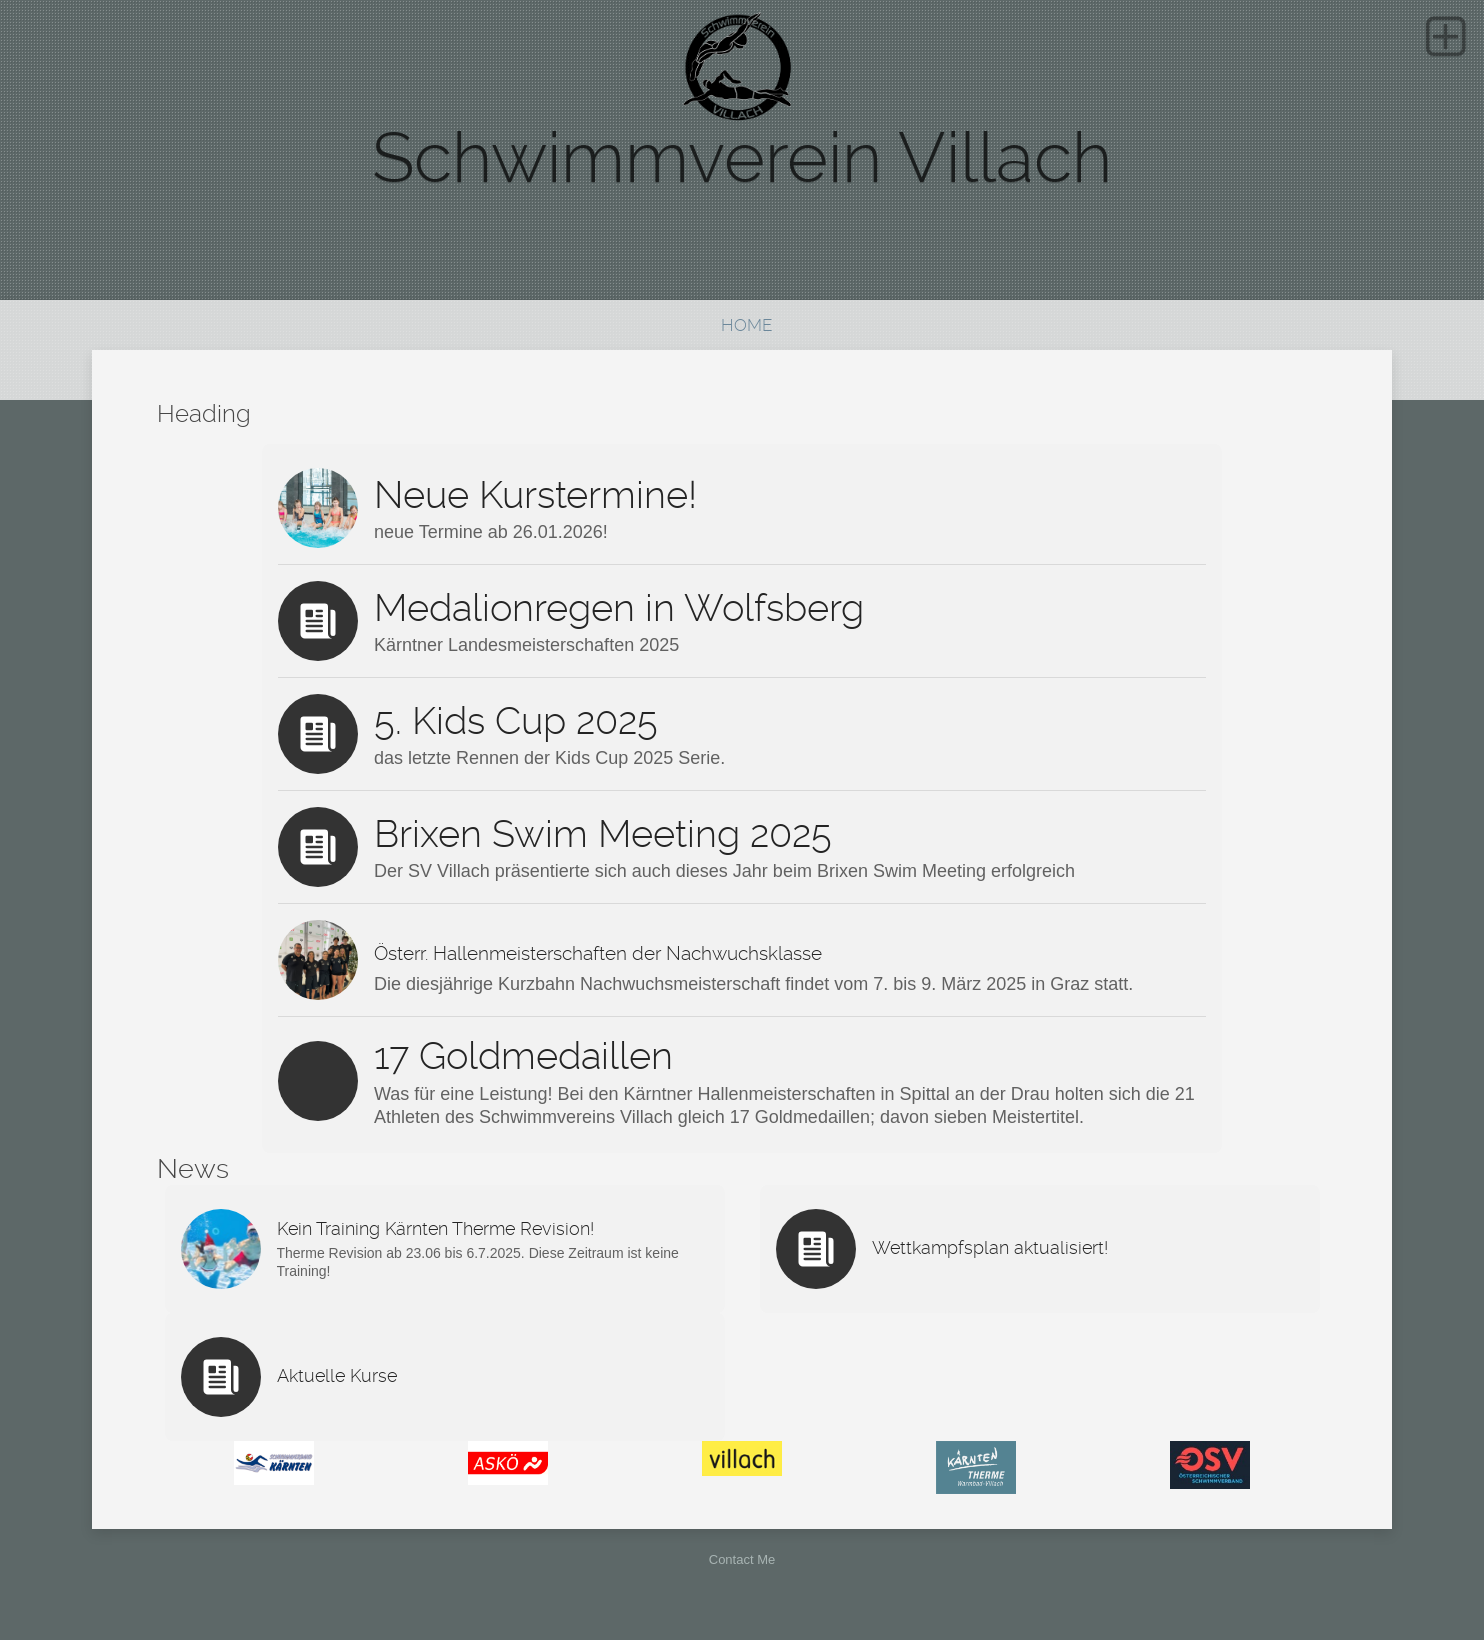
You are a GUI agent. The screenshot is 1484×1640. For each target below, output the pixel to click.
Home (746, 325)
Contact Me (742, 1559)
